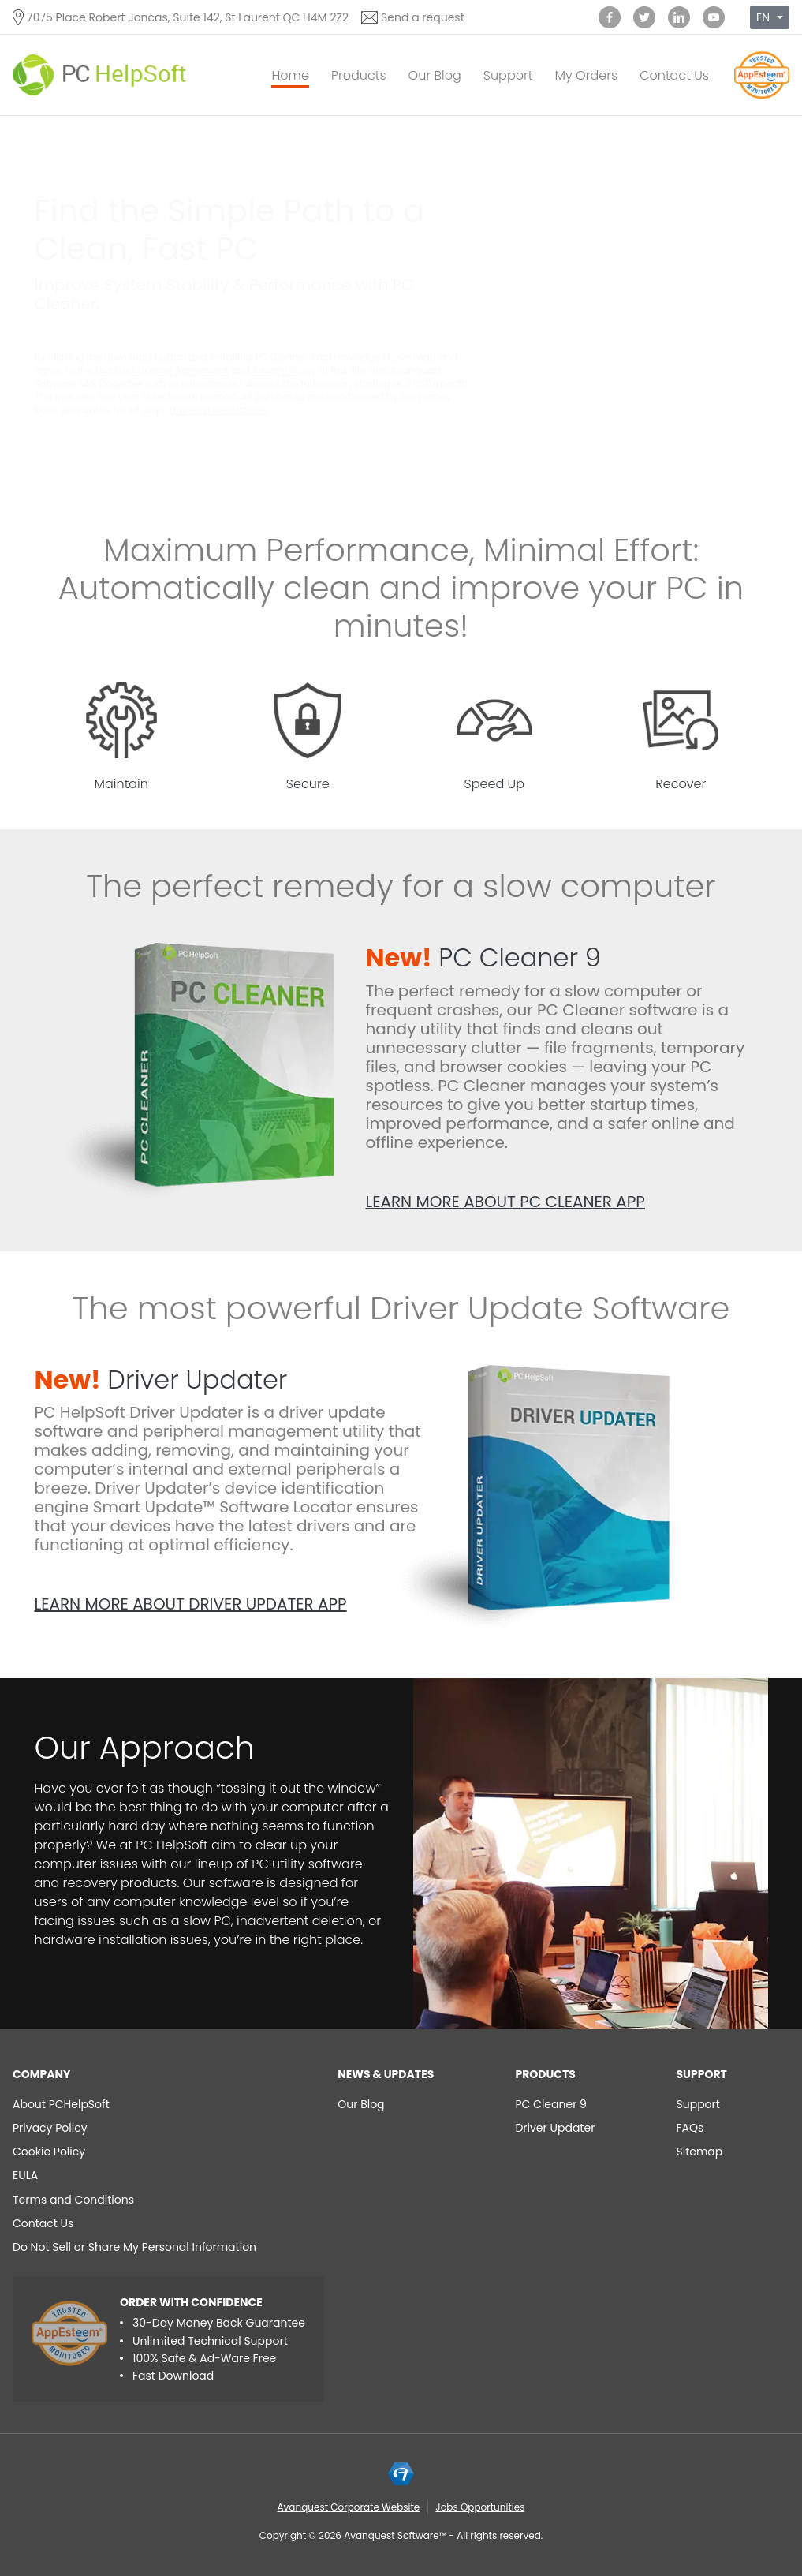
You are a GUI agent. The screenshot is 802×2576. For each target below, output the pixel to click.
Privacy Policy (284, 370)
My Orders (585, 75)
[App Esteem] (761, 98)
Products (358, 75)
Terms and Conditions (73, 2200)
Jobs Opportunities (479, 2507)
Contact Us (674, 75)
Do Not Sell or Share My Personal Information (134, 2247)
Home (289, 75)
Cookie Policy (49, 2151)
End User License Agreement (162, 370)
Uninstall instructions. (219, 410)
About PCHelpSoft (61, 2104)
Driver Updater (161, 1379)
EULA (25, 2175)
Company (42, 2074)
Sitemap (700, 2151)
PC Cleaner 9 (483, 957)
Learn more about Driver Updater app (191, 1604)
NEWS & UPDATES (386, 2074)
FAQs (690, 2128)
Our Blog (434, 75)
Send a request (422, 17)
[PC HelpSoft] (99, 75)
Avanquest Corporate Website (349, 2507)
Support (508, 75)
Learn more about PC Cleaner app (505, 1202)
